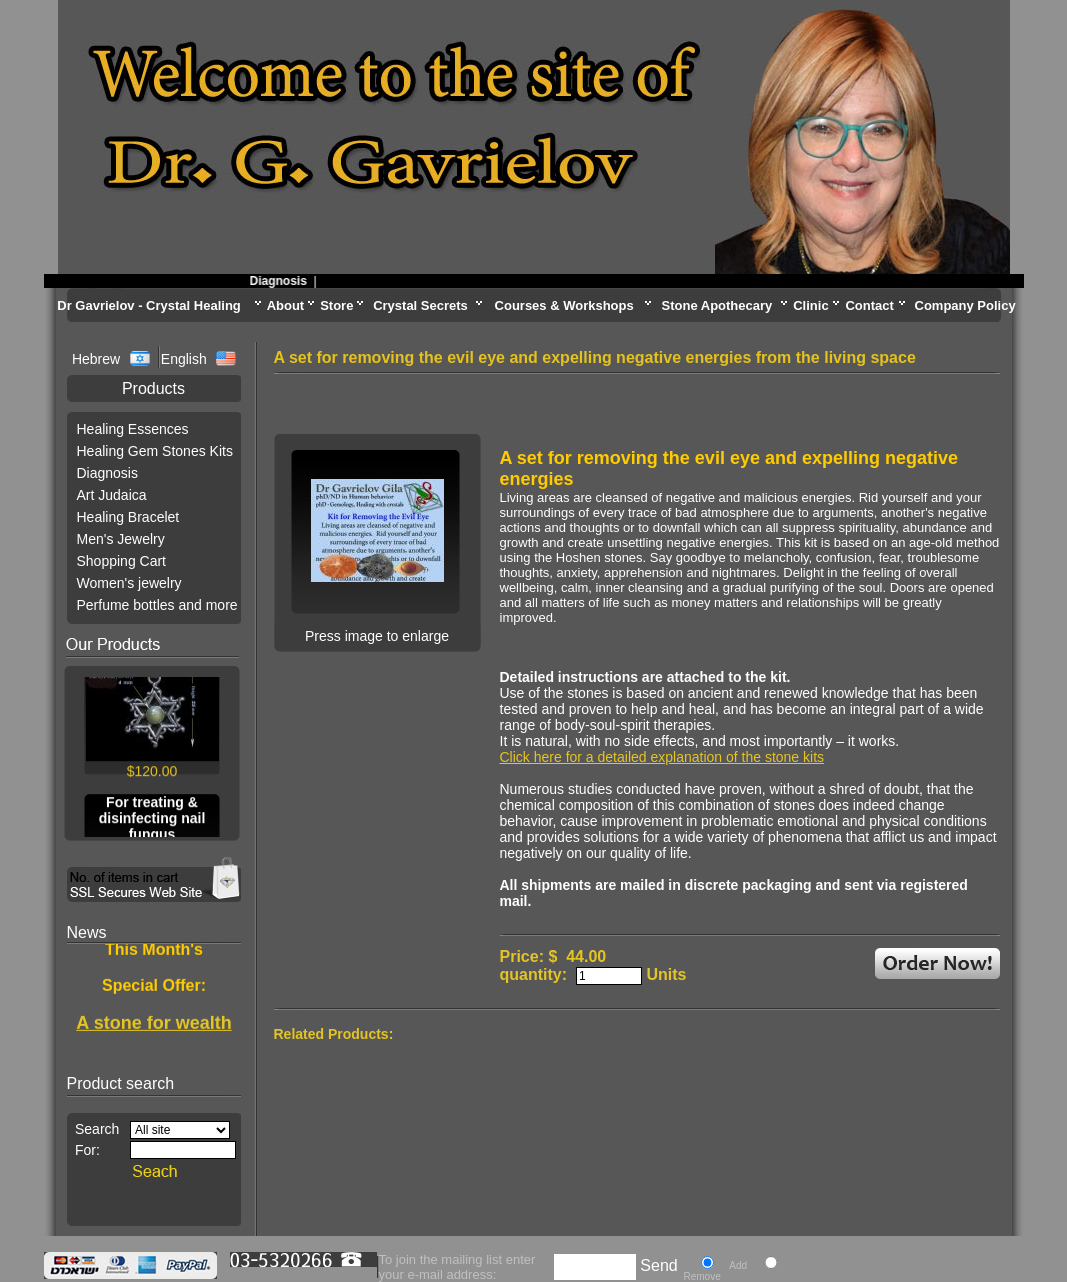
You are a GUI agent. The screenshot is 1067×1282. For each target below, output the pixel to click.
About (286, 305)
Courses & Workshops (564, 305)
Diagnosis (283, 281)
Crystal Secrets (420, 305)
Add (738, 1265)
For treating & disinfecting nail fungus (151, 821)
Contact (869, 305)
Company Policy (965, 305)
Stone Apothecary (717, 305)
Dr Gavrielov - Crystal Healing (149, 305)
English (184, 359)
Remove (702, 1276)
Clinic (810, 305)
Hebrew (98, 359)
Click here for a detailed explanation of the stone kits (662, 757)
